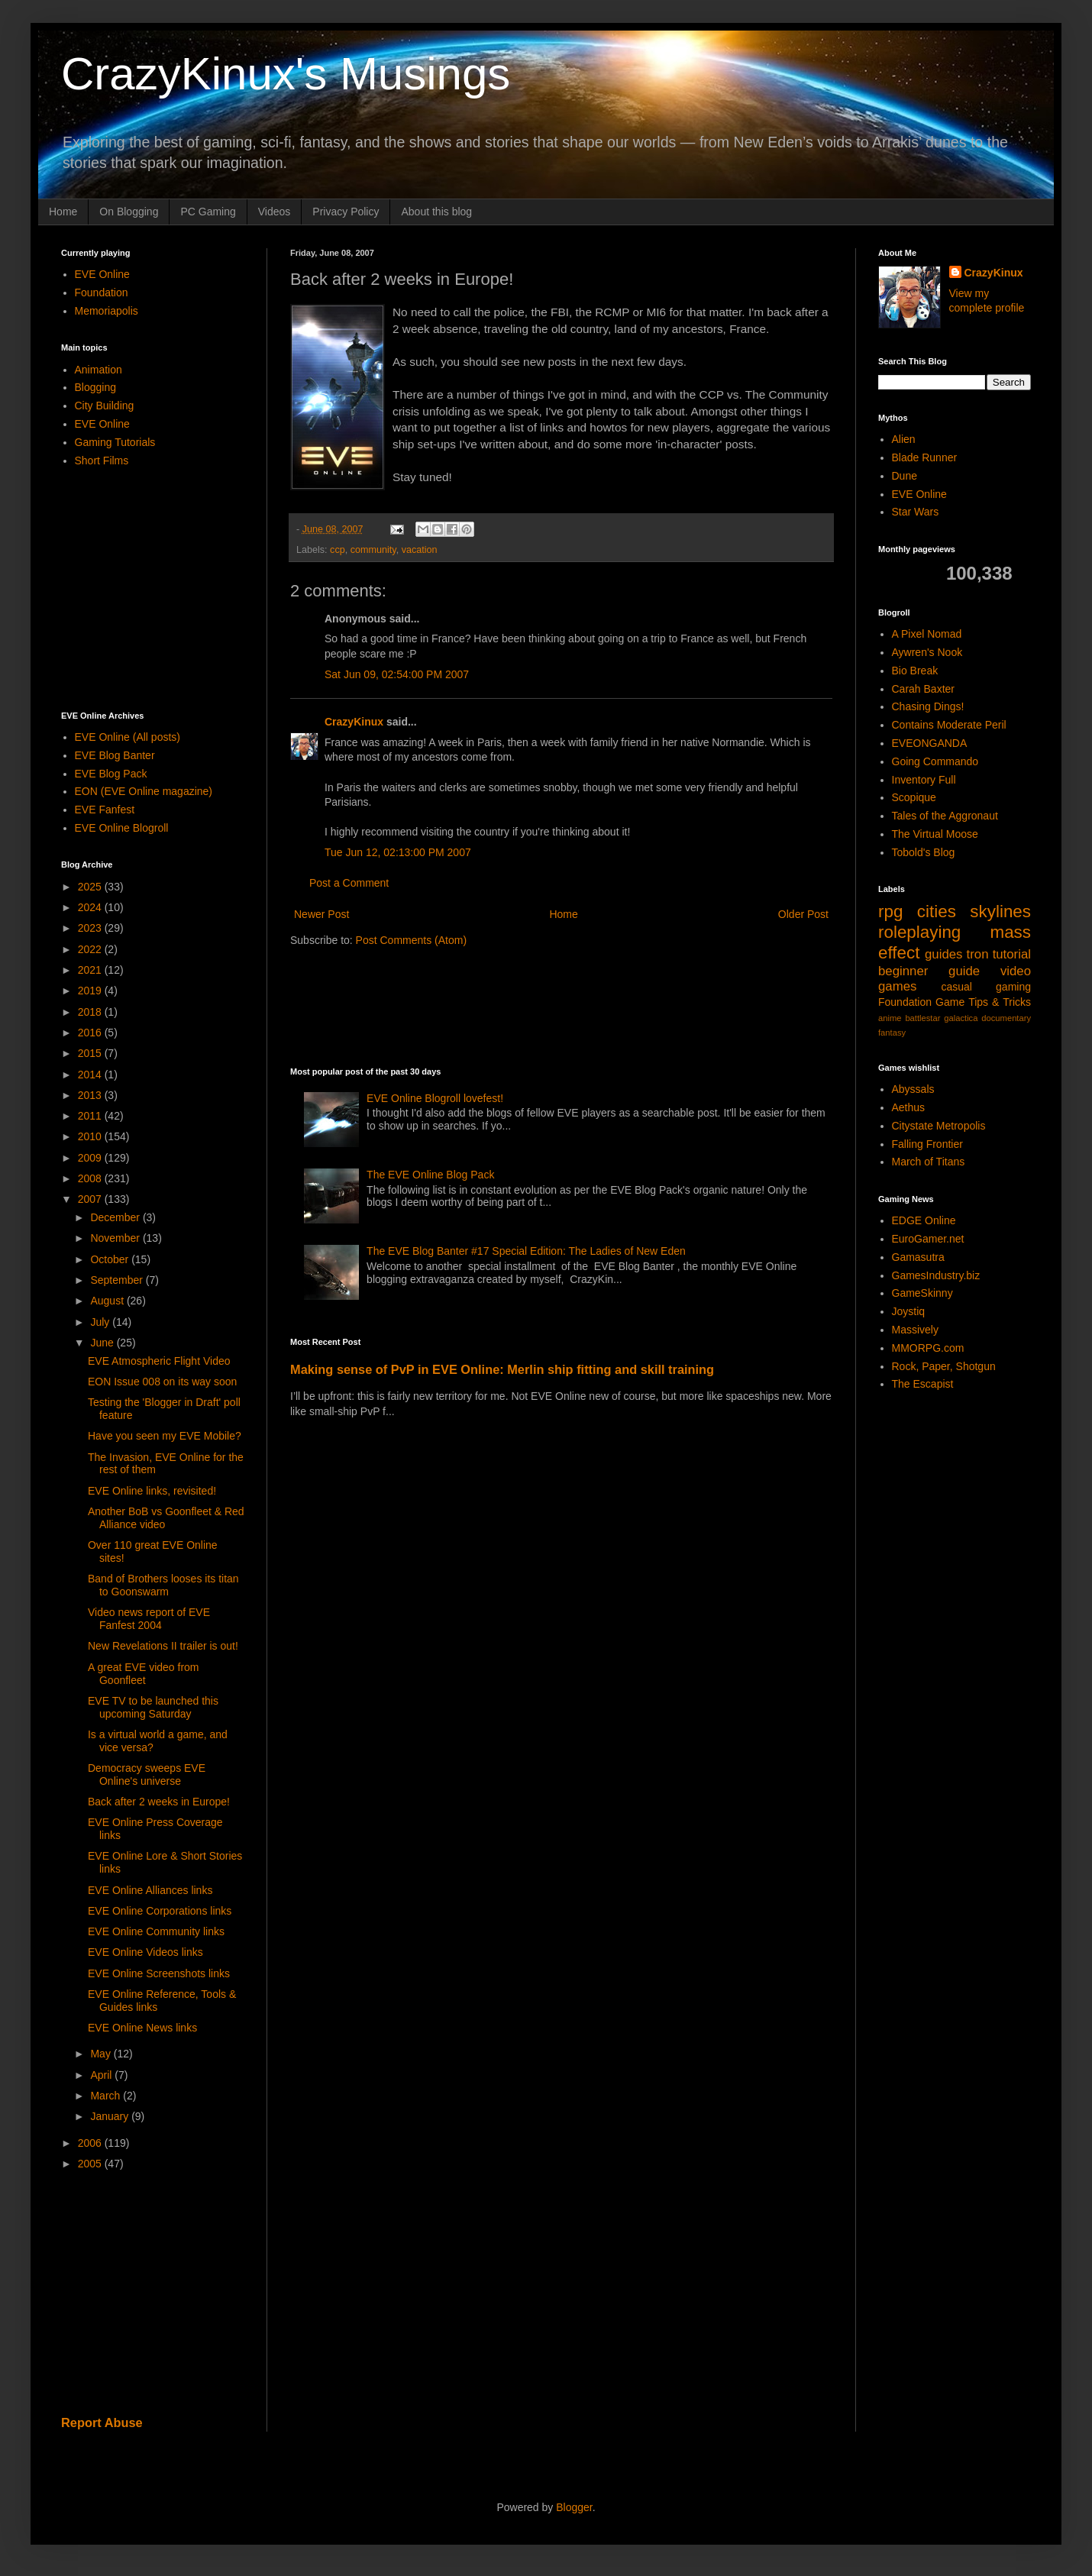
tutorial (1012, 954)
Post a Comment (349, 883)
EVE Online (102, 274)
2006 (91, 2143)
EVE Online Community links (156, 1931)
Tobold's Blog (923, 852)
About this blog (436, 211)
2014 (91, 1074)
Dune (904, 476)
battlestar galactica (941, 1018)
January (110, 2116)
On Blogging (128, 211)
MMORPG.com (928, 1348)
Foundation (101, 292)
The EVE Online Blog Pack (430, 1174)
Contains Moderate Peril (949, 725)
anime (889, 1018)
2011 (91, 1116)
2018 (91, 1012)
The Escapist (923, 1384)
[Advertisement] (568, 1005)
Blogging (96, 387)
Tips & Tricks (999, 1002)
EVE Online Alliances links (150, 1890)
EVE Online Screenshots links (159, 1973)
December (116, 1217)
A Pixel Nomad (927, 634)
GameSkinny (922, 1293)
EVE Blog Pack (111, 774)
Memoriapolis (106, 311)
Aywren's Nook (927, 652)
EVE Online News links (142, 2028)
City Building (104, 405)
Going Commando (935, 761)
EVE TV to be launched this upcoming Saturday (153, 1707)
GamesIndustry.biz (936, 1275)
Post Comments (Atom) (411, 940)
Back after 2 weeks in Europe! (159, 1801)
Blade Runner (925, 457)
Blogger (574, 2507)
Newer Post (321, 914)
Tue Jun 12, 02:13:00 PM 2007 (398, 852)
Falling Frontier (927, 1144)
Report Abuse (102, 2422)
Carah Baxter (923, 689)
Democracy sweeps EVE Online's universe (146, 1774)
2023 (91, 928)
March (106, 2096)
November (116, 1238)
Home (63, 211)
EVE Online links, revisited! (152, 1491)
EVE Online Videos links (145, 1952)
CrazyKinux (354, 722)
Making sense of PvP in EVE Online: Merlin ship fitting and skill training (502, 1369)
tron (978, 954)
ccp (337, 550)
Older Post (803, 914)
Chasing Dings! (928, 706)
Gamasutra (918, 1257)
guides (943, 954)
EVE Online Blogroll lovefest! (435, 1098)
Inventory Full (924, 780)
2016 (91, 1032)
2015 (91, 1053)
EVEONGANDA (930, 743)
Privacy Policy (345, 211)
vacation (420, 550)
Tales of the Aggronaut (945, 816)
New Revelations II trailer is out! (163, 1646)
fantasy (892, 1032)
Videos (274, 211)
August (108, 1300)
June (103, 1342)
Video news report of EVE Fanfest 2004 (149, 1618)
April (102, 2075)
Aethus (909, 1107)
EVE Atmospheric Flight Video (159, 1361)
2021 (91, 970)
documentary (1006, 1018)
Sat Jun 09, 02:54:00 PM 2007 (397, 674)
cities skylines (974, 911)
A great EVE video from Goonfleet (143, 1673)
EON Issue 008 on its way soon (162, 1381)
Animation (98, 370)
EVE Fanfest (105, 809)
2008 (91, 1178)
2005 (91, 2163)
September (117, 1280)
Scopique (914, 797)
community (373, 550)
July (101, 1322)
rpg (890, 911)
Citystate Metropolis (939, 1126)
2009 (91, 1158)
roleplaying (919, 932)
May (101, 2054)
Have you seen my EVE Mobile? (164, 1436)
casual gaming (986, 987)
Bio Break (915, 670)
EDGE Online (924, 1220)
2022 (91, 949)
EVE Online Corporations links (159, 1911)
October (110, 1259)
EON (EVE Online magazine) (144, 791)
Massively (915, 1330)
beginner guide (929, 971)
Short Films (102, 460)
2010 (91, 1136)
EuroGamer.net (928, 1239)
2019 (91, 990)
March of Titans (928, 1161)
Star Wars (915, 512)
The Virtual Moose (935, 834)
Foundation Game (921, 1002)
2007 (91, 1199)
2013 (91, 1095)
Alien (904, 439)
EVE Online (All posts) (128, 737)
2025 (91, 887)
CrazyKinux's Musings (285, 73)
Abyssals (913, 1089)
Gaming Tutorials (115, 442)
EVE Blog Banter (115, 755)
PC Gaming (207, 211)
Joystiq (909, 1311)
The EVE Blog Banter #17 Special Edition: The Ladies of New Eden (526, 1251)
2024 (91, 907)
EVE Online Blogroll (122, 828)
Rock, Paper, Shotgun (944, 1366)
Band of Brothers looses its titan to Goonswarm (163, 1585)
